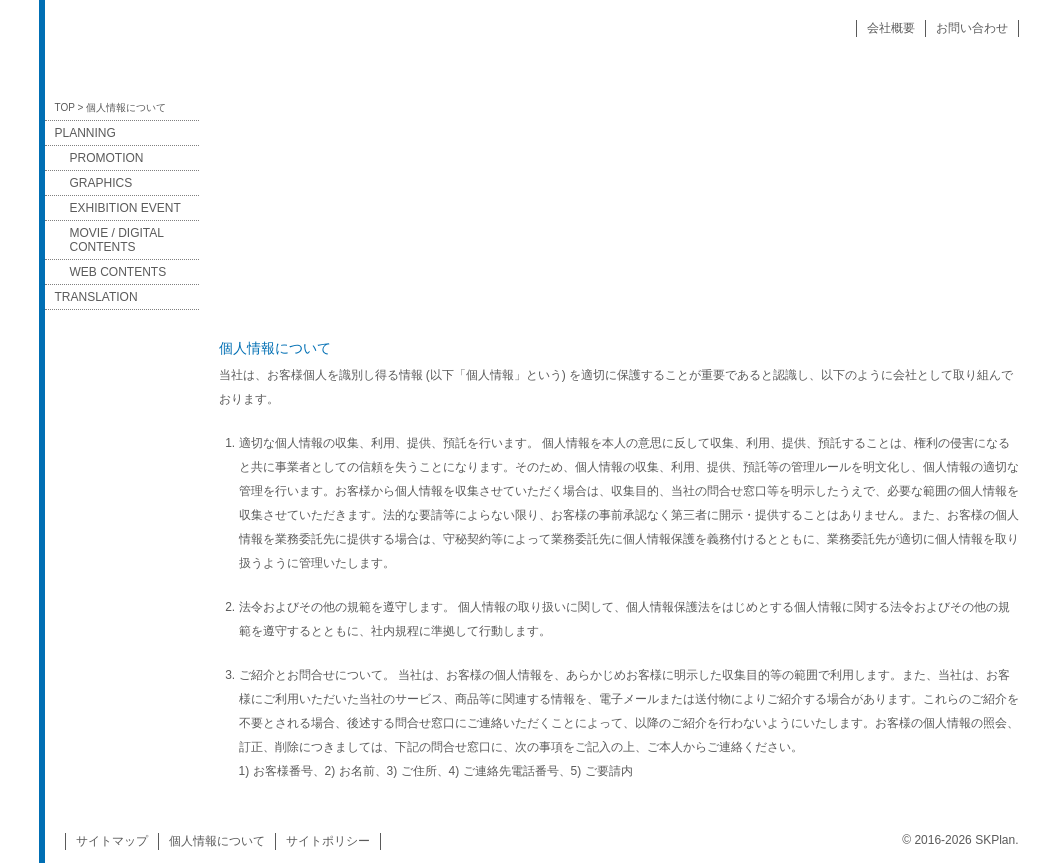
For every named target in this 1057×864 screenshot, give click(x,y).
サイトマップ (112, 841)
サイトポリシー (328, 841)
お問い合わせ (972, 28)
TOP (65, 107)
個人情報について (217, 841)
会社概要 (891, 28)
